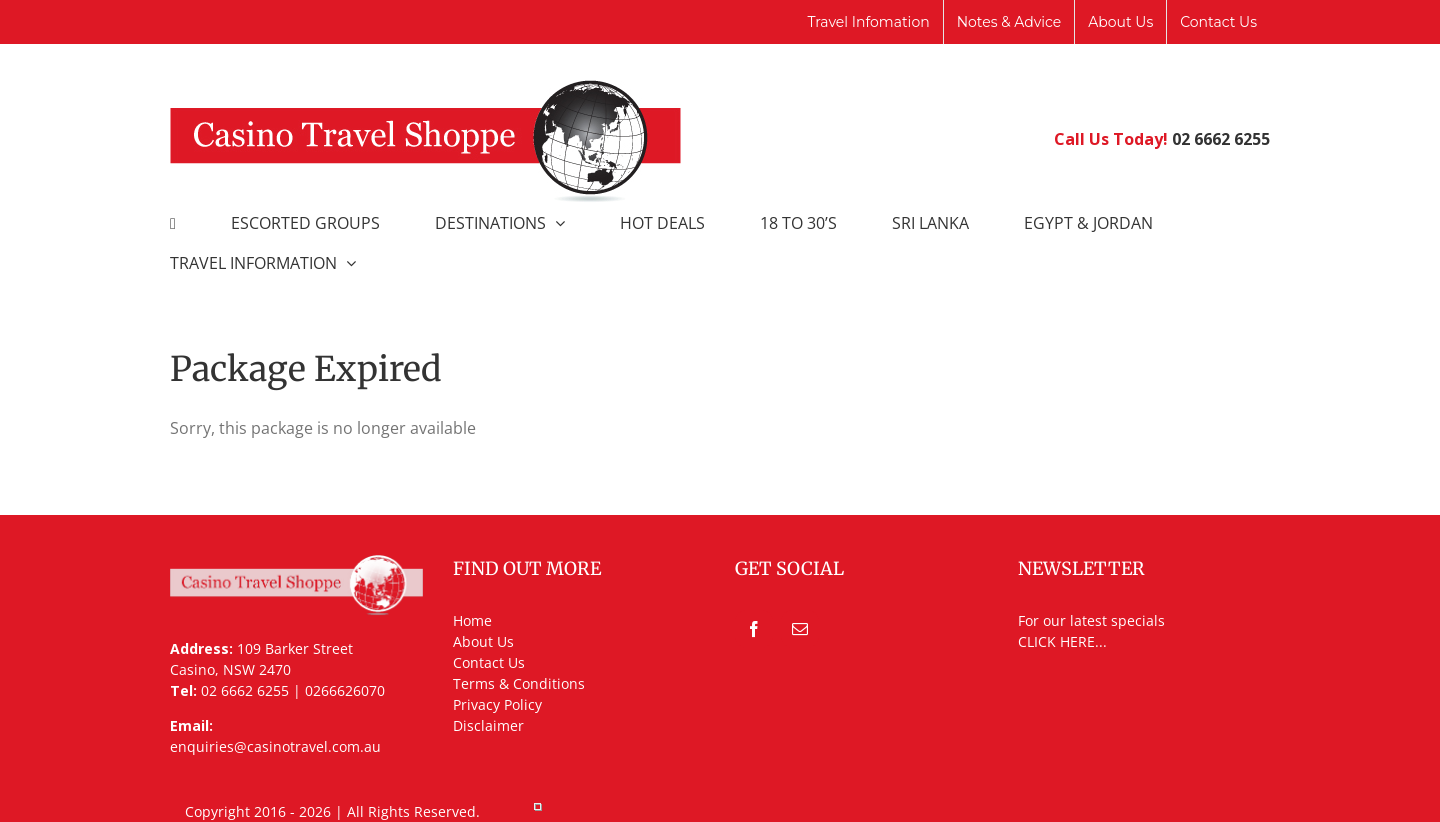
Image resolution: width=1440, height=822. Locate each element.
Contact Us (489, 662)
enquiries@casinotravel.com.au (275, 746)
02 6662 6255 (1221, 139)
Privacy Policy (497, 704)
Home (472, 620)
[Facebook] (754, 629)
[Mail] (800, 629)
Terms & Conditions (519, 683)
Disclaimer (488, 725)
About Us (483, 641)
